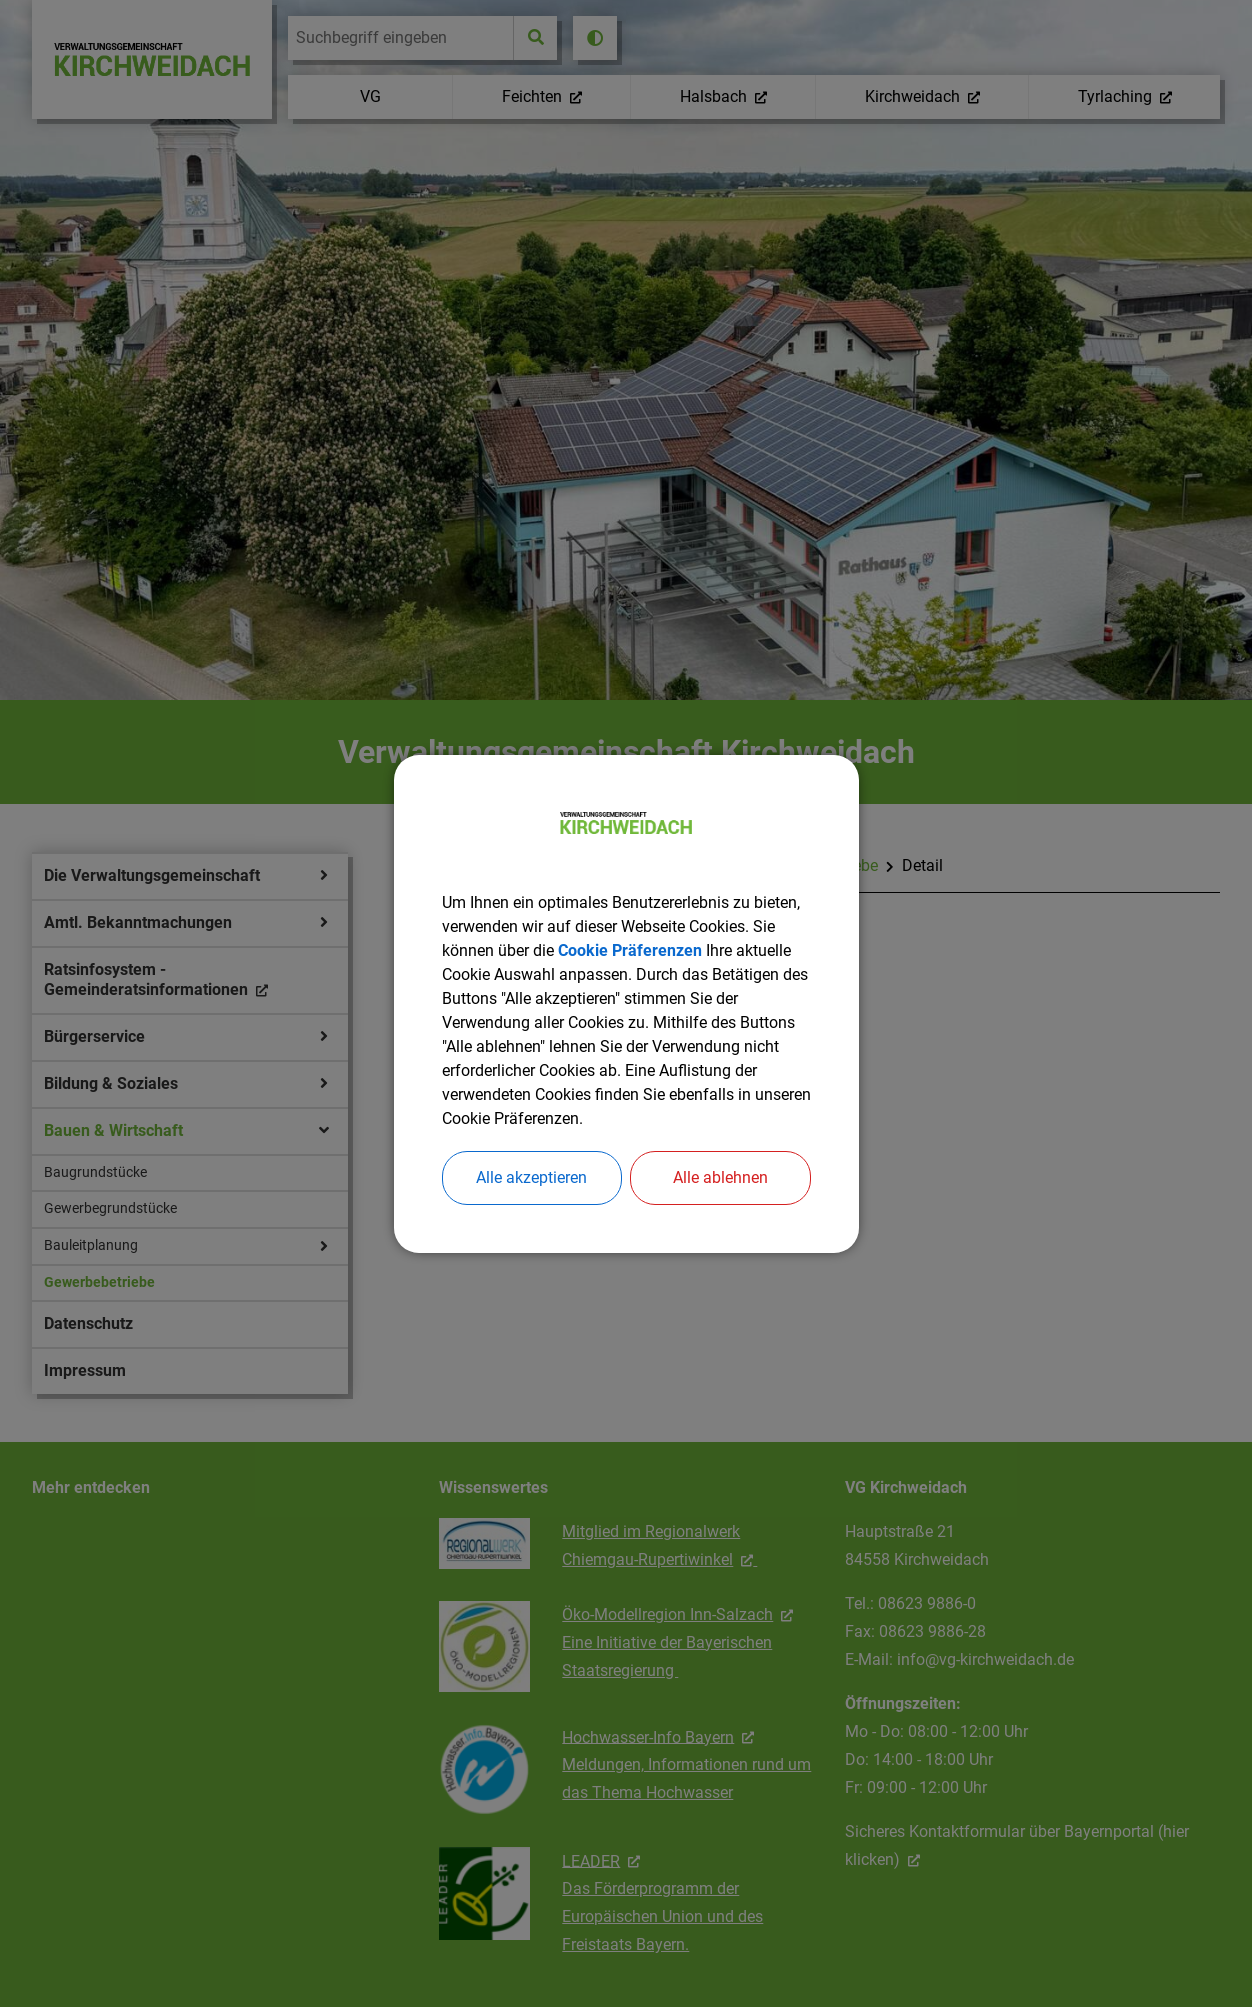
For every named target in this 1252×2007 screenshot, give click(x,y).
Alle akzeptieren (531, 1177)
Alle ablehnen (720, 1177)
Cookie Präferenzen (630, 950)
